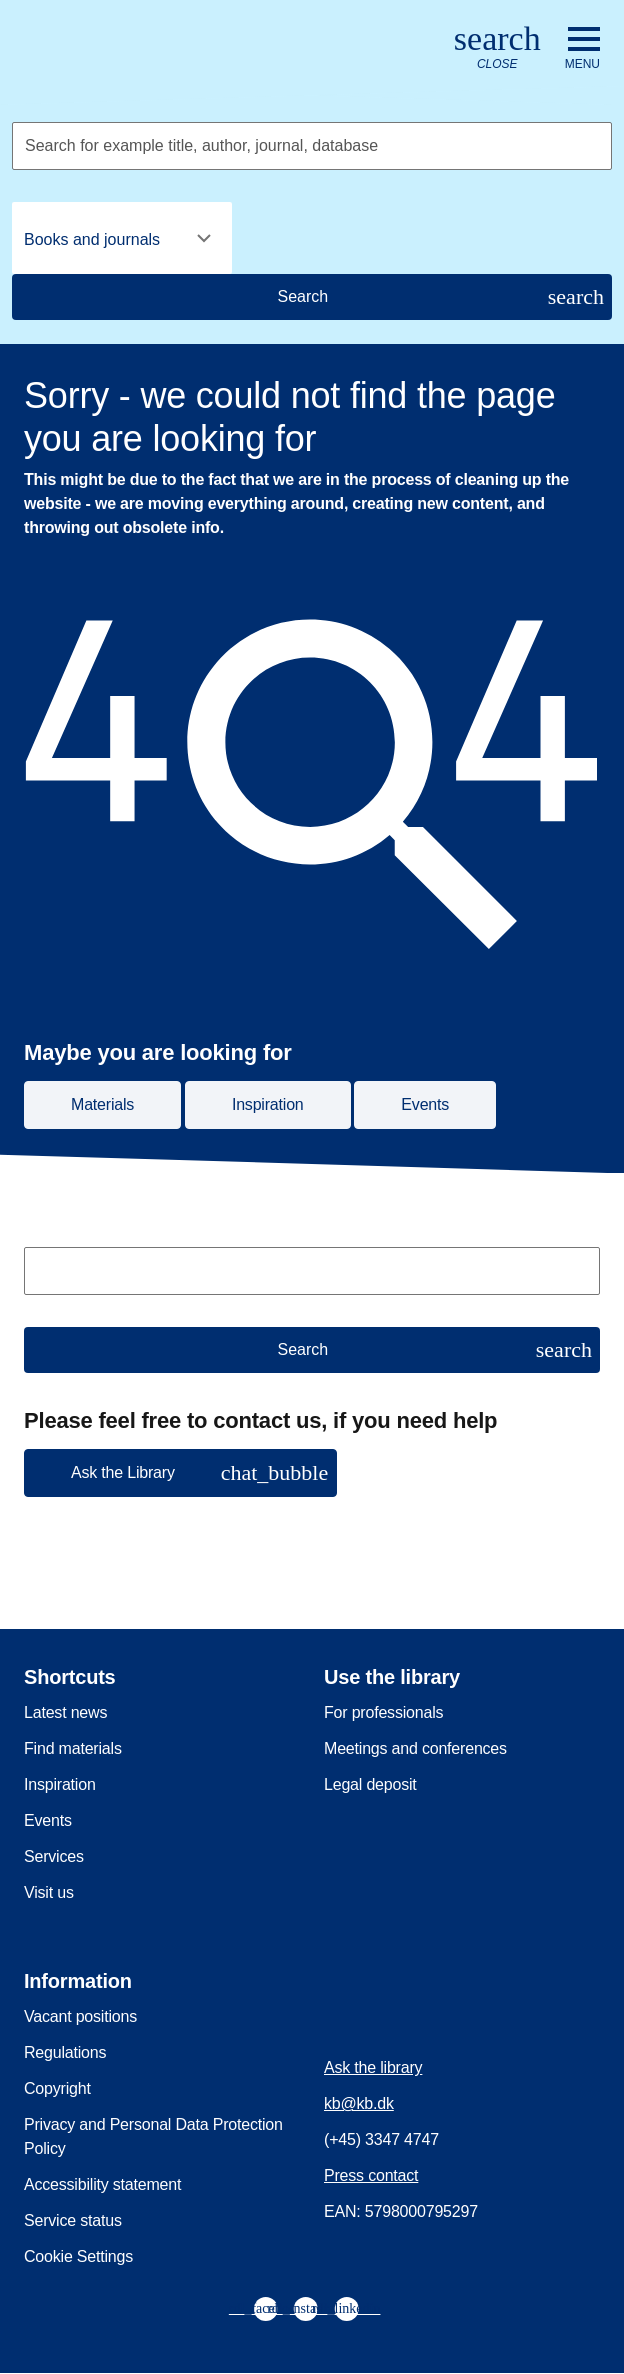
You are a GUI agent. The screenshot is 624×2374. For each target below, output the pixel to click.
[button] (180, 1473)
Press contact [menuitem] (371, 2175)
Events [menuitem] (48, 1820)
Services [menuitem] (54, 1856)
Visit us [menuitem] (49, 1892)
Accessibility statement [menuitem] (102, 2184)
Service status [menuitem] (73, 2220)
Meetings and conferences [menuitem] (415, 1748)
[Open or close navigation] (582, 49)
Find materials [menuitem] (73, 1748)
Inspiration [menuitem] (60, 1784)
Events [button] (425, 1104)
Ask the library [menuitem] (373, 2067)
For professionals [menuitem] (383, 1712)
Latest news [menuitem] (65, 1712)
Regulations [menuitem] (65, 2052)
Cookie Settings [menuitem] (78, 2256)
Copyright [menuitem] (57, 2088)
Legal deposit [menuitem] (370, 1784)
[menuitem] (266, 2309)
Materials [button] (102, 1104)
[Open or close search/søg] (497, 48)
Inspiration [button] (268, 1104)
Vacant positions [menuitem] (80, 2016)
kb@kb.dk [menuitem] (359, 2103)
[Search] (312, 297)
